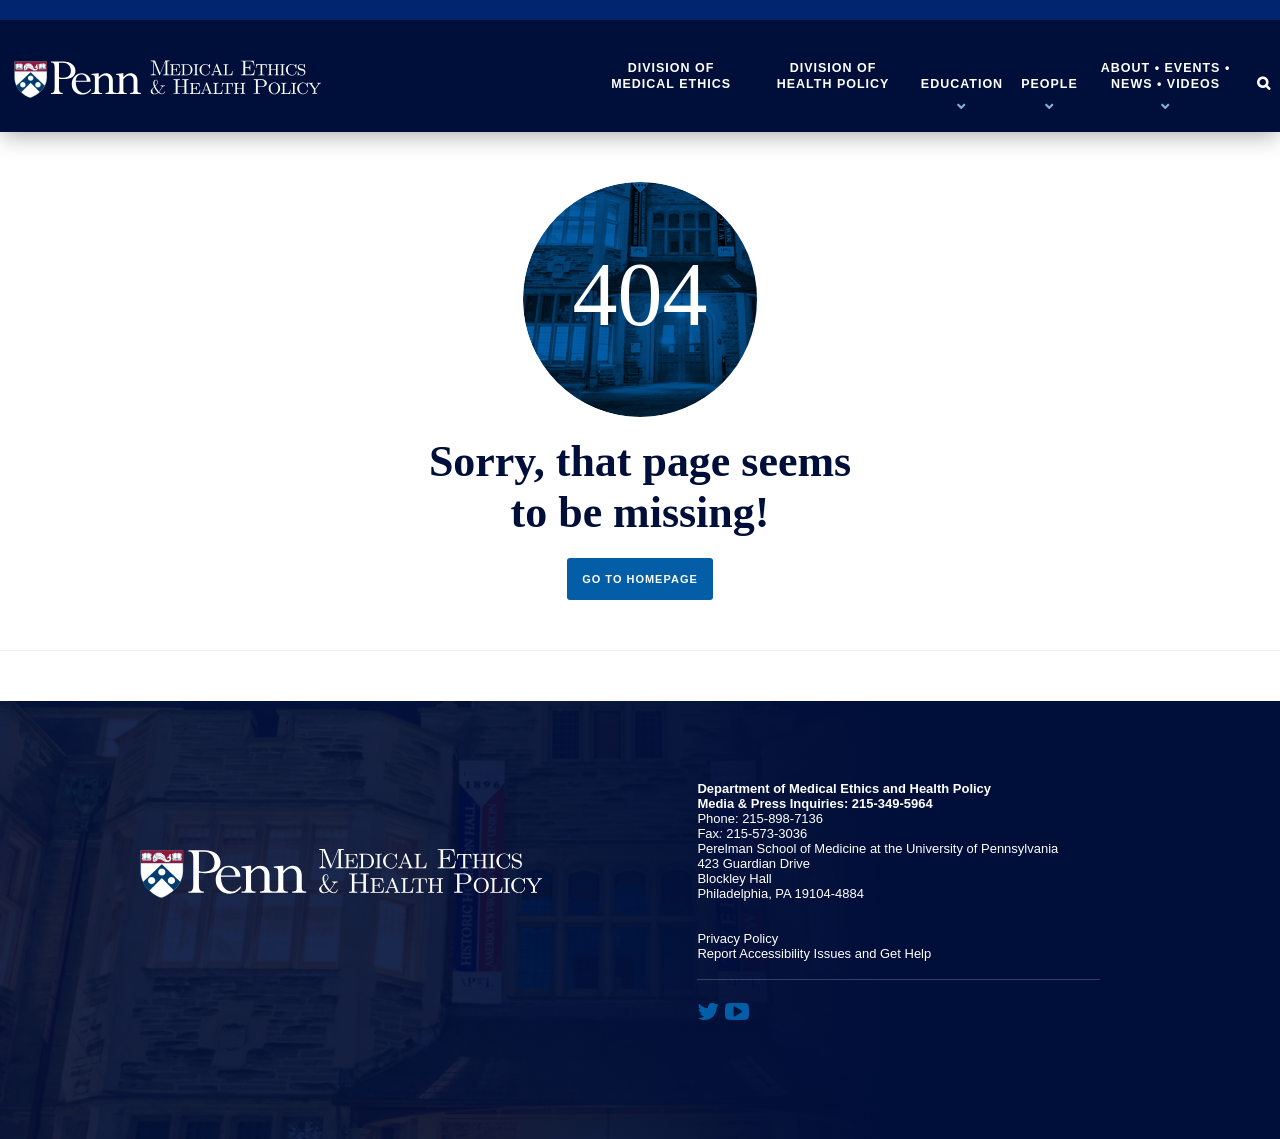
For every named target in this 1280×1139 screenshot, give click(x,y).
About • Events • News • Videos (1165, 76)
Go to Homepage (640, 579)
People (1049, 84)
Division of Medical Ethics (671, 76)
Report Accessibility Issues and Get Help (814, 953)
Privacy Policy (737, 938)
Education (962, 84)
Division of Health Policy (833, 76)
